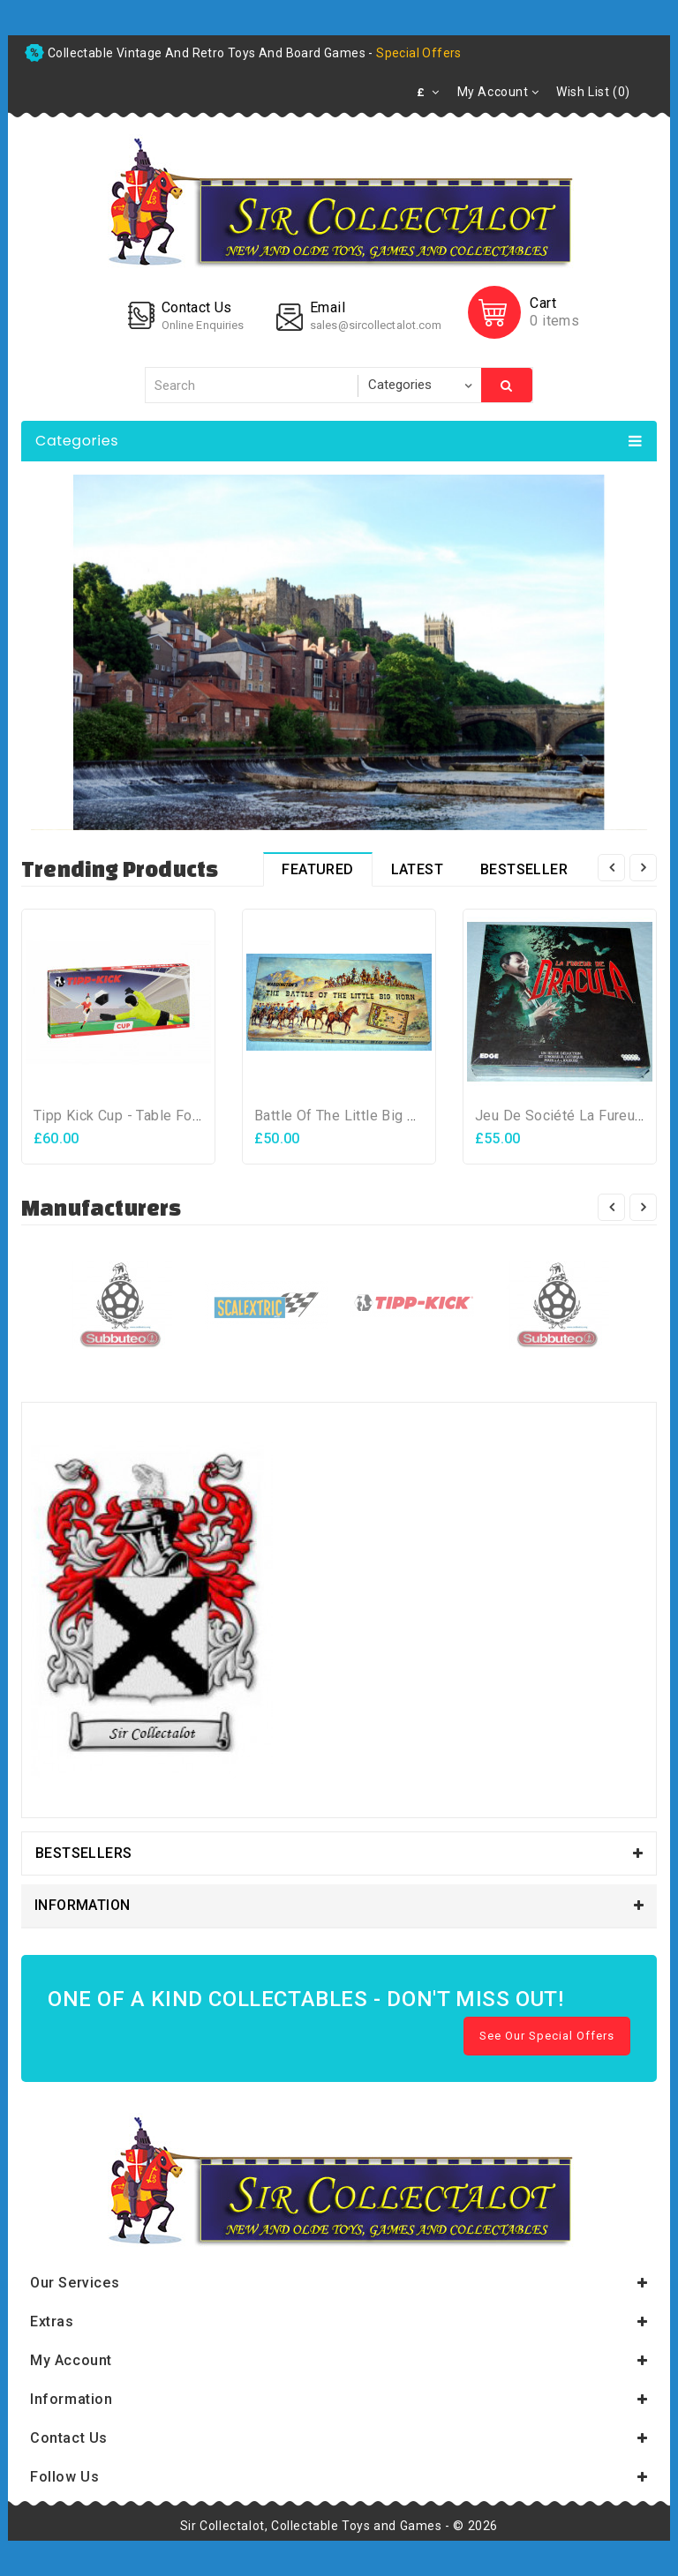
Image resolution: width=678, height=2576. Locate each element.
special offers (419, 53)
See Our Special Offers (546, 2035)
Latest (417, 869)
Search (507, 385)
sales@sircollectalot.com (375, 325)
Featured (317, 869)
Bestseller (524, 869)
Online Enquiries (203, 325)
